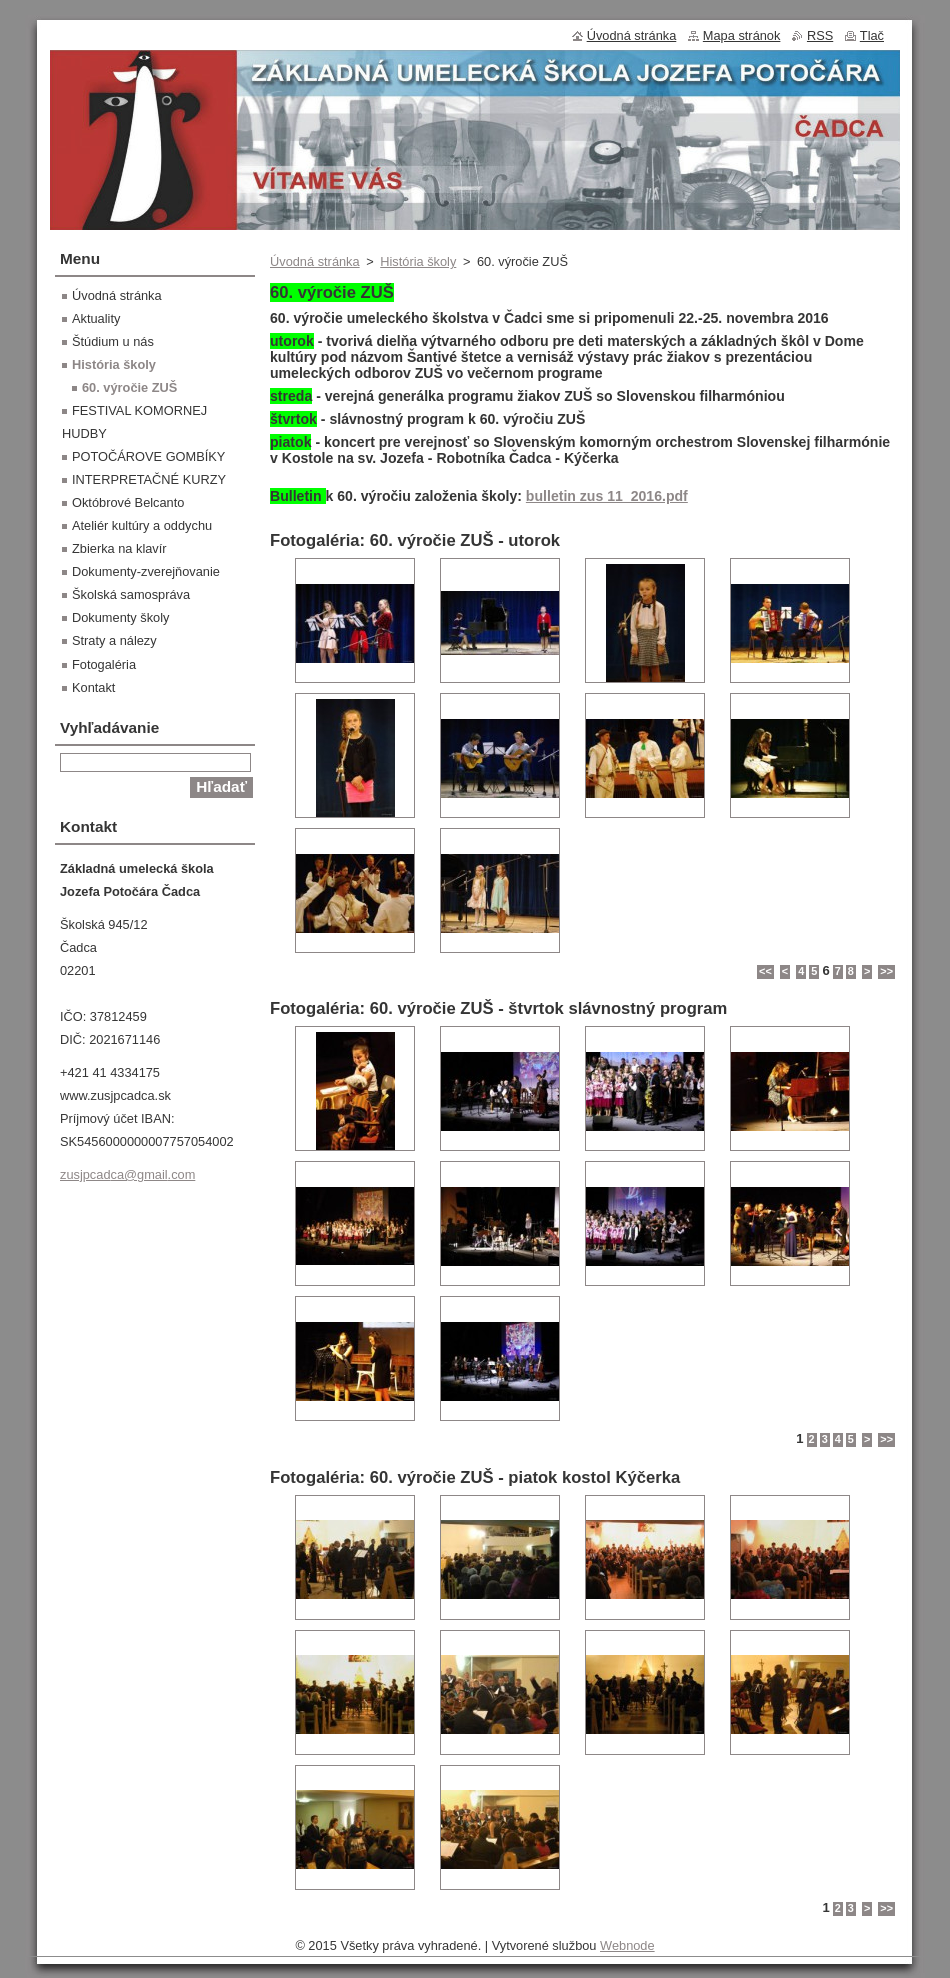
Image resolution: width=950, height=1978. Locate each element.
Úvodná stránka (315, 261)
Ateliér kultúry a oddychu (142, 525)
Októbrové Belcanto (128, 502)
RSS (820, 35)
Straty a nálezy (114, 640)
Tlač (872, 35)
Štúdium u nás (113, 341)
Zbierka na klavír (119, 548)
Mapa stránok (742, 35)
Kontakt (93, 687)
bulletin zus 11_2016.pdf (607, 496)
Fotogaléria (104, 664)
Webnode (627, 1945)
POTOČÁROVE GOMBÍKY (148, 456)
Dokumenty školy (120, 617)
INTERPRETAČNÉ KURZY (149, 479)
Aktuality (96, 318)
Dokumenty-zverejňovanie (146, 571)
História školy (418, 261)
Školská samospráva (131, 594)
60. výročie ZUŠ (129, 387)
